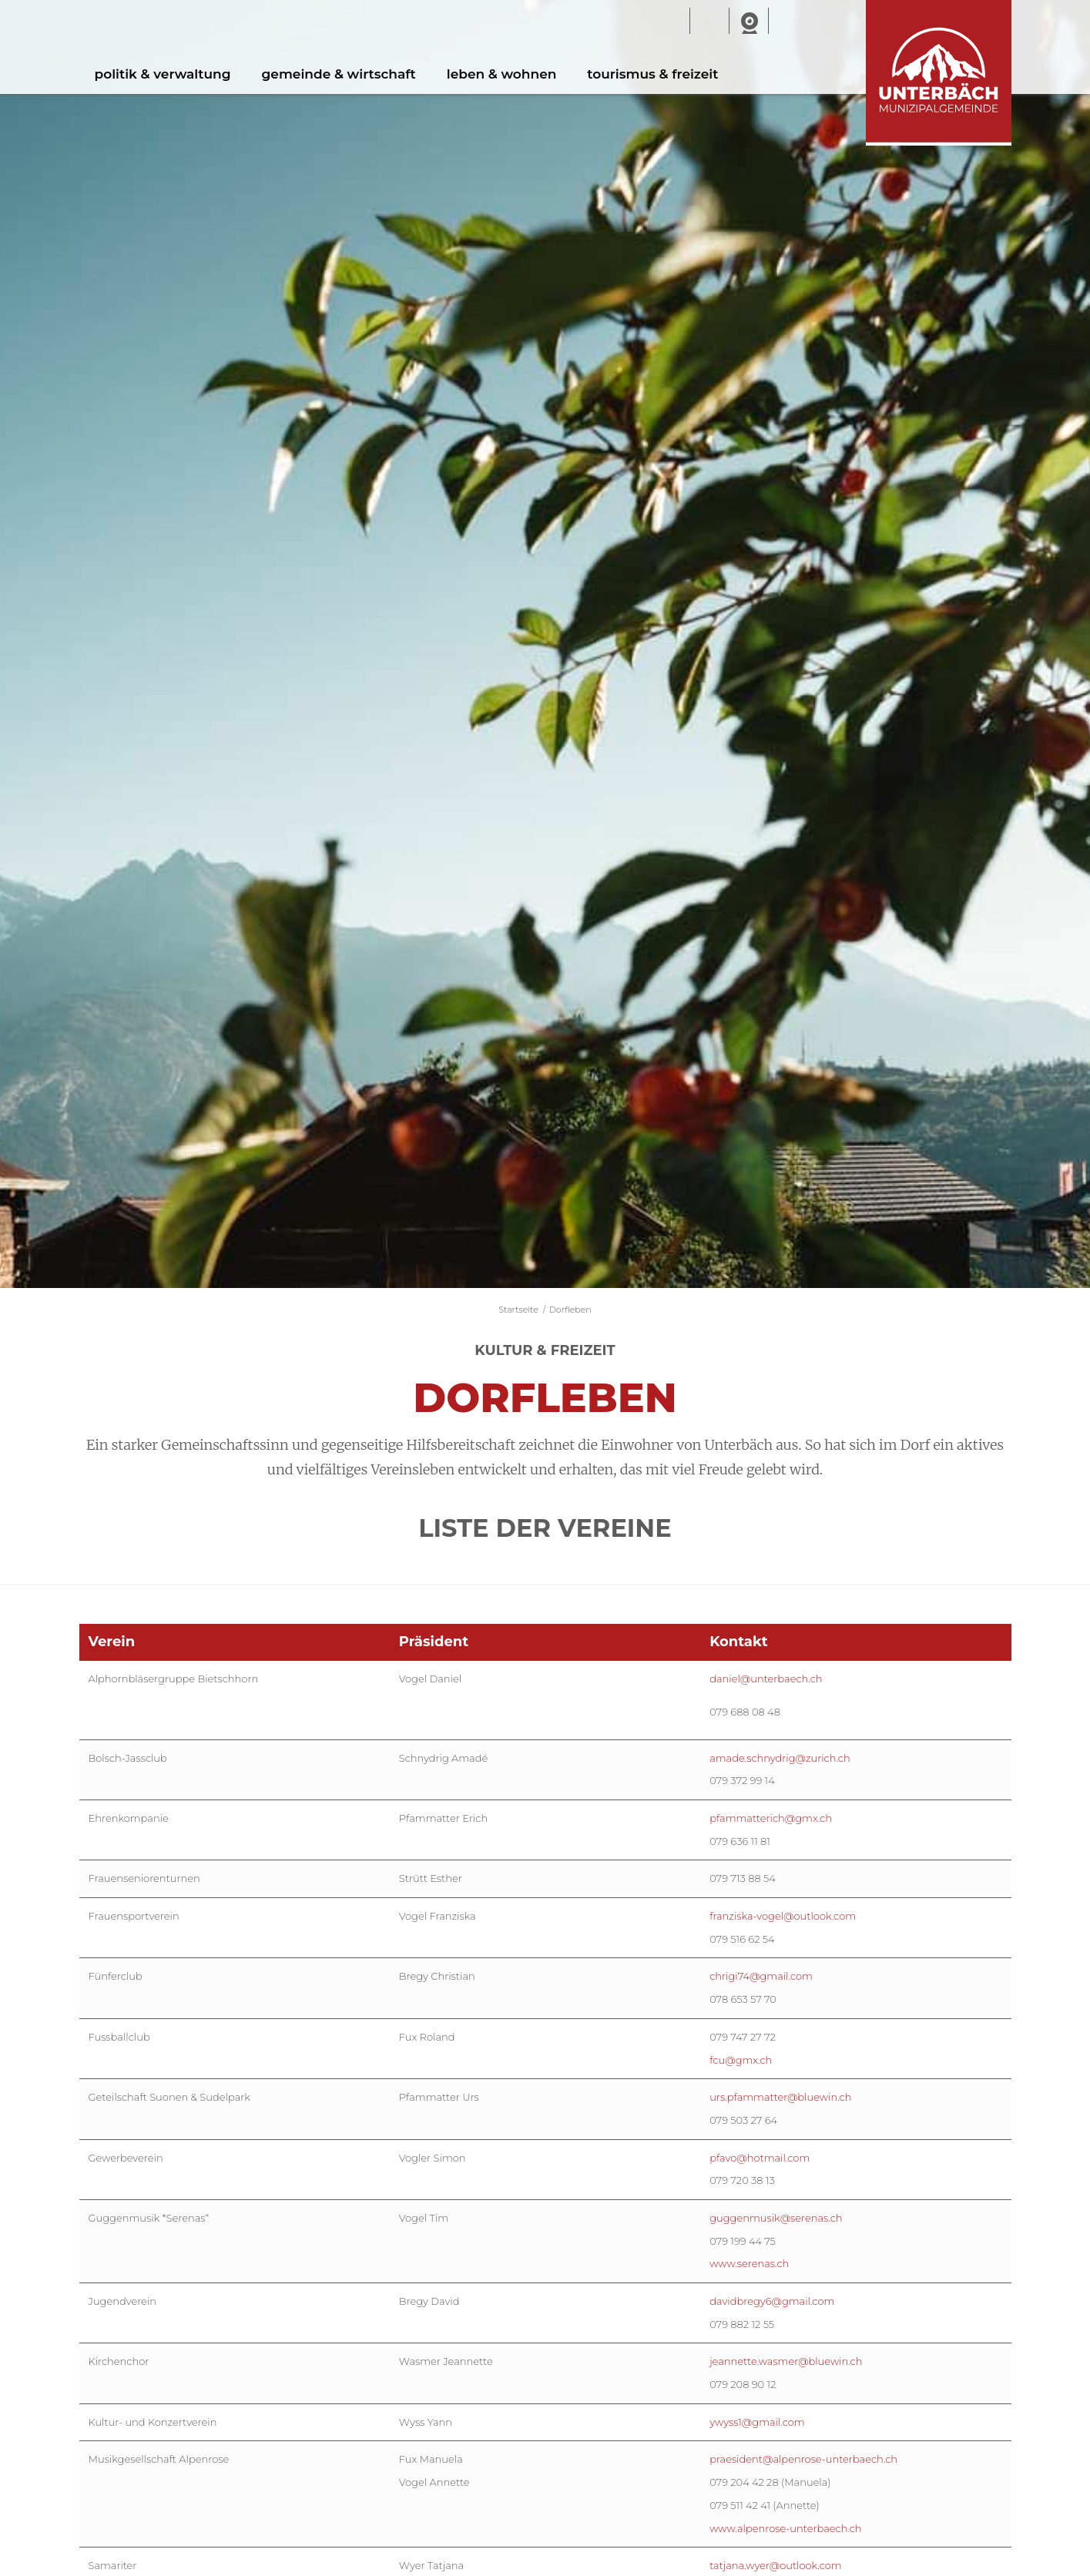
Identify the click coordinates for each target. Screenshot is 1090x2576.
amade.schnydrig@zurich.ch (779, 1758)
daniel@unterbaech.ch (765, 1678)
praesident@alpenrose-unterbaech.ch (803, 2459)
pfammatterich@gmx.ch (770, 1818)
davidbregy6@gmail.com (771, 2301)
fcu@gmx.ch (740, 2060)
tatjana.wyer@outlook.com (775, 2565)
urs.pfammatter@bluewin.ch (780, 2097)
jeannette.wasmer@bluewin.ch (785, 2361)
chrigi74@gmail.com (761, 1976)
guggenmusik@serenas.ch (775, 2218)
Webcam (748, 22)
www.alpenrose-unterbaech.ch (785, 2528)
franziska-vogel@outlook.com (782, 1916)
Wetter (709, 22)
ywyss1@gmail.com (757, 2422)
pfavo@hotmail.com (759, 2158)
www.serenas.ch (749, 2263)
